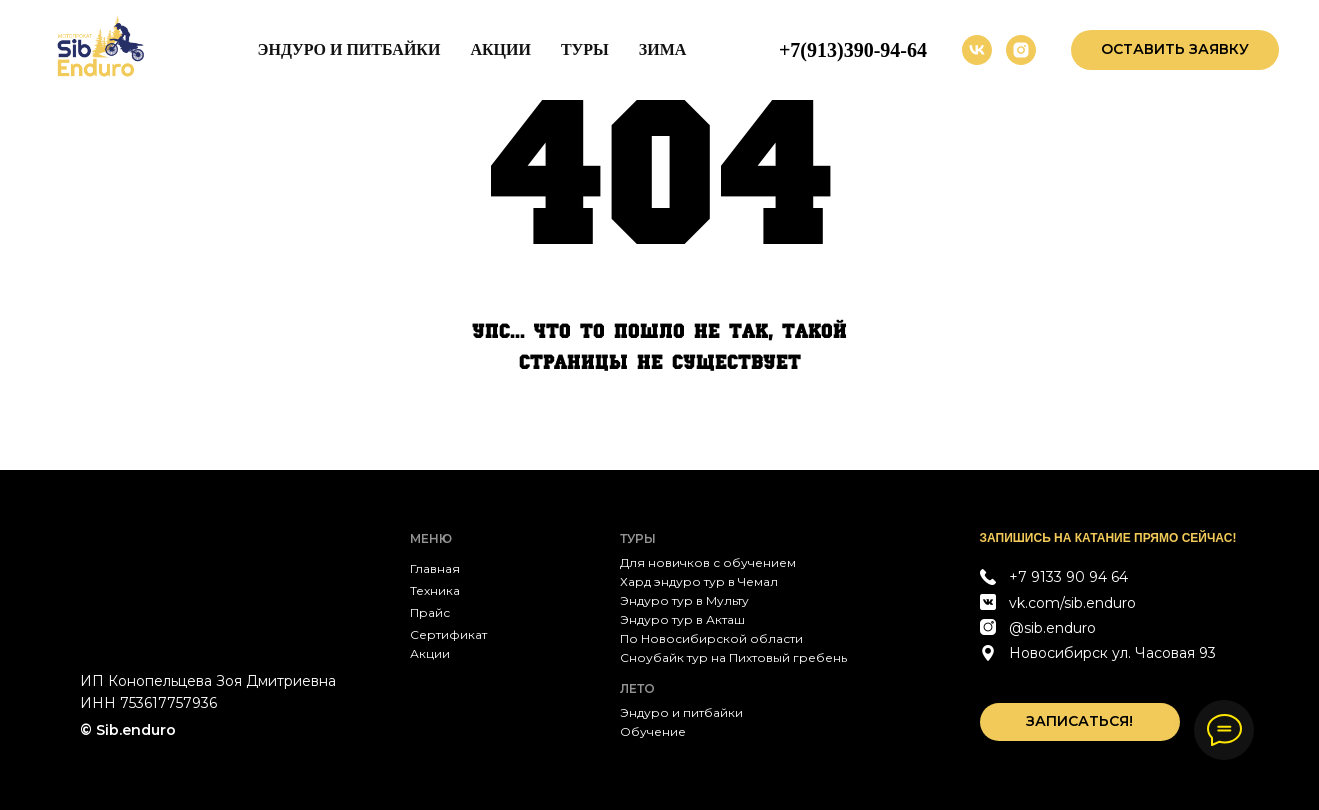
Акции (500, 49)
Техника (435, 590)
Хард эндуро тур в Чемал (699, 581)
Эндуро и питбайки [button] (349, 49)
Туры (585, 49)
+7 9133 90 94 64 (1068, 577)
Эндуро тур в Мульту (684, 600)
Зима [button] (663, 49)
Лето (637, 688)
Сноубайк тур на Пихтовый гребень (733, 657)
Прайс (430, 612)
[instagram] (1021, 50)
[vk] (977, 50)
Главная (435, 568)
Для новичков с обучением (708, 562)
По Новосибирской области (711, 638)
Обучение (653, 731)
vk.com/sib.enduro (1072, 603)
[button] (1175, 50)
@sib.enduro (1052, 628)
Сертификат (448, 634)
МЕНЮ (431, 538)
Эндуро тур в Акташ (682, 619)
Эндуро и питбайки (681, 712)
